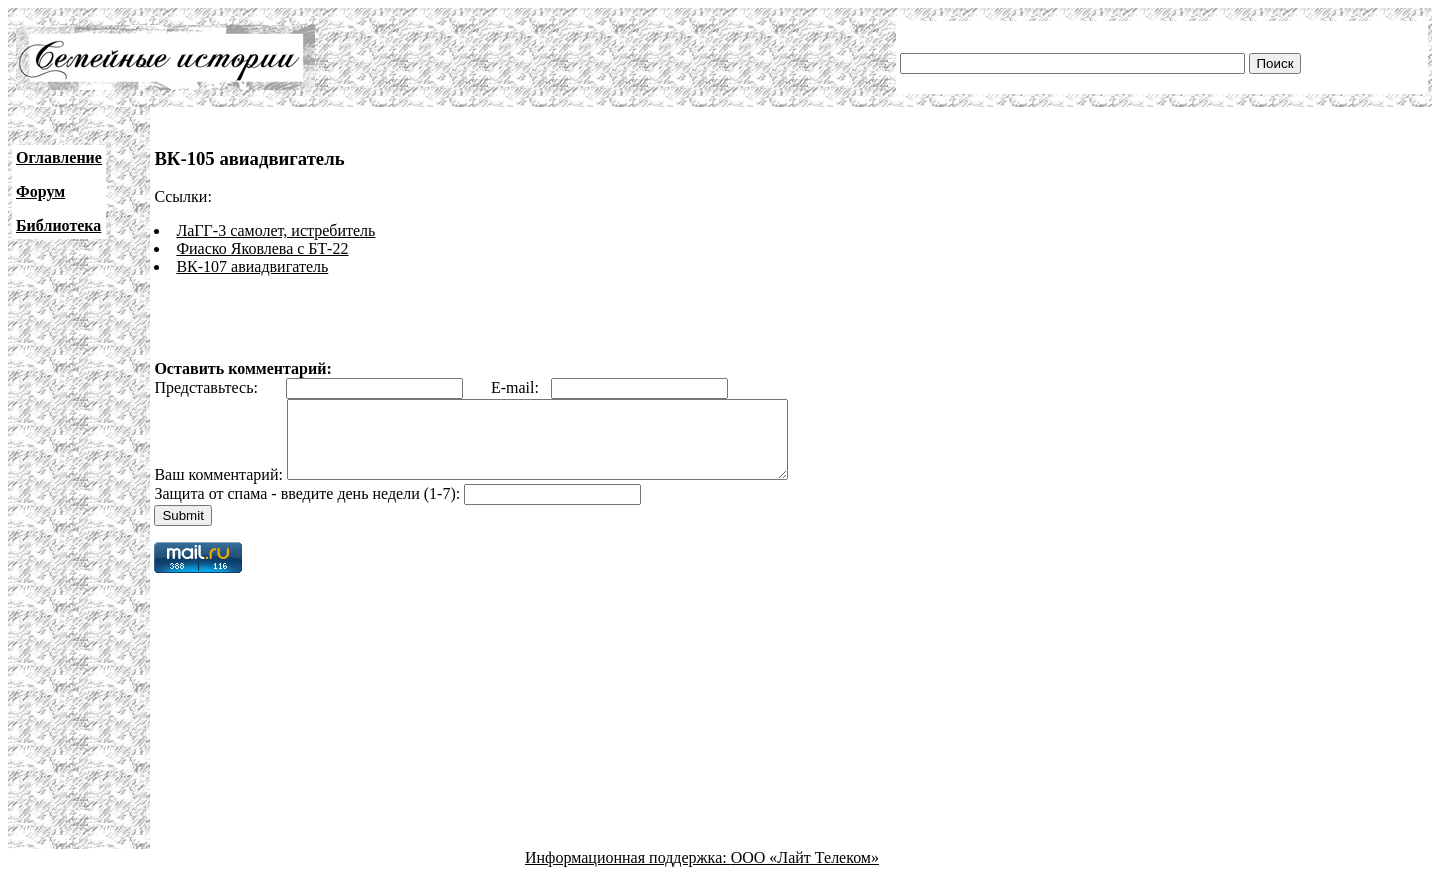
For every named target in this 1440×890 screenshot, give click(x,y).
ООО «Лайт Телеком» (805, 872)
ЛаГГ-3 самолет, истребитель (275, 230)
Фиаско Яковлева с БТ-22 (262, 248)
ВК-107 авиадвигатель (252, 266)
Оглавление (59, 157)
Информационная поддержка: (628, 872)
